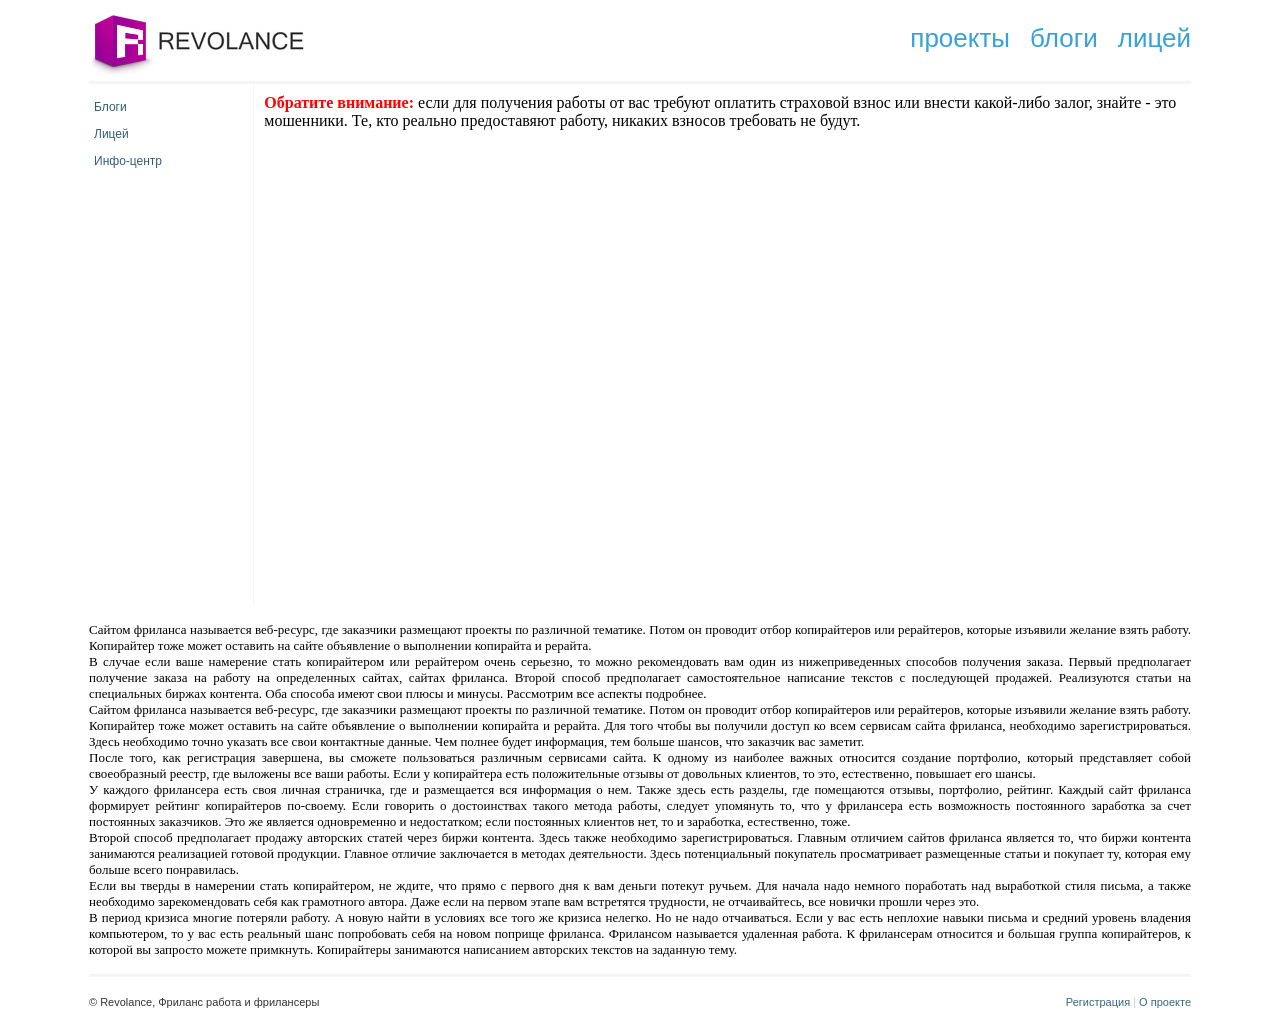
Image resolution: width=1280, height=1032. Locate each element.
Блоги (110, 107)
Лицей (111, 134)
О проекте (1165, 1002)
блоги (1064, 38)
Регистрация (1098, 1002)
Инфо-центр (128, 161)
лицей (1154, 38)
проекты (960, 38)
